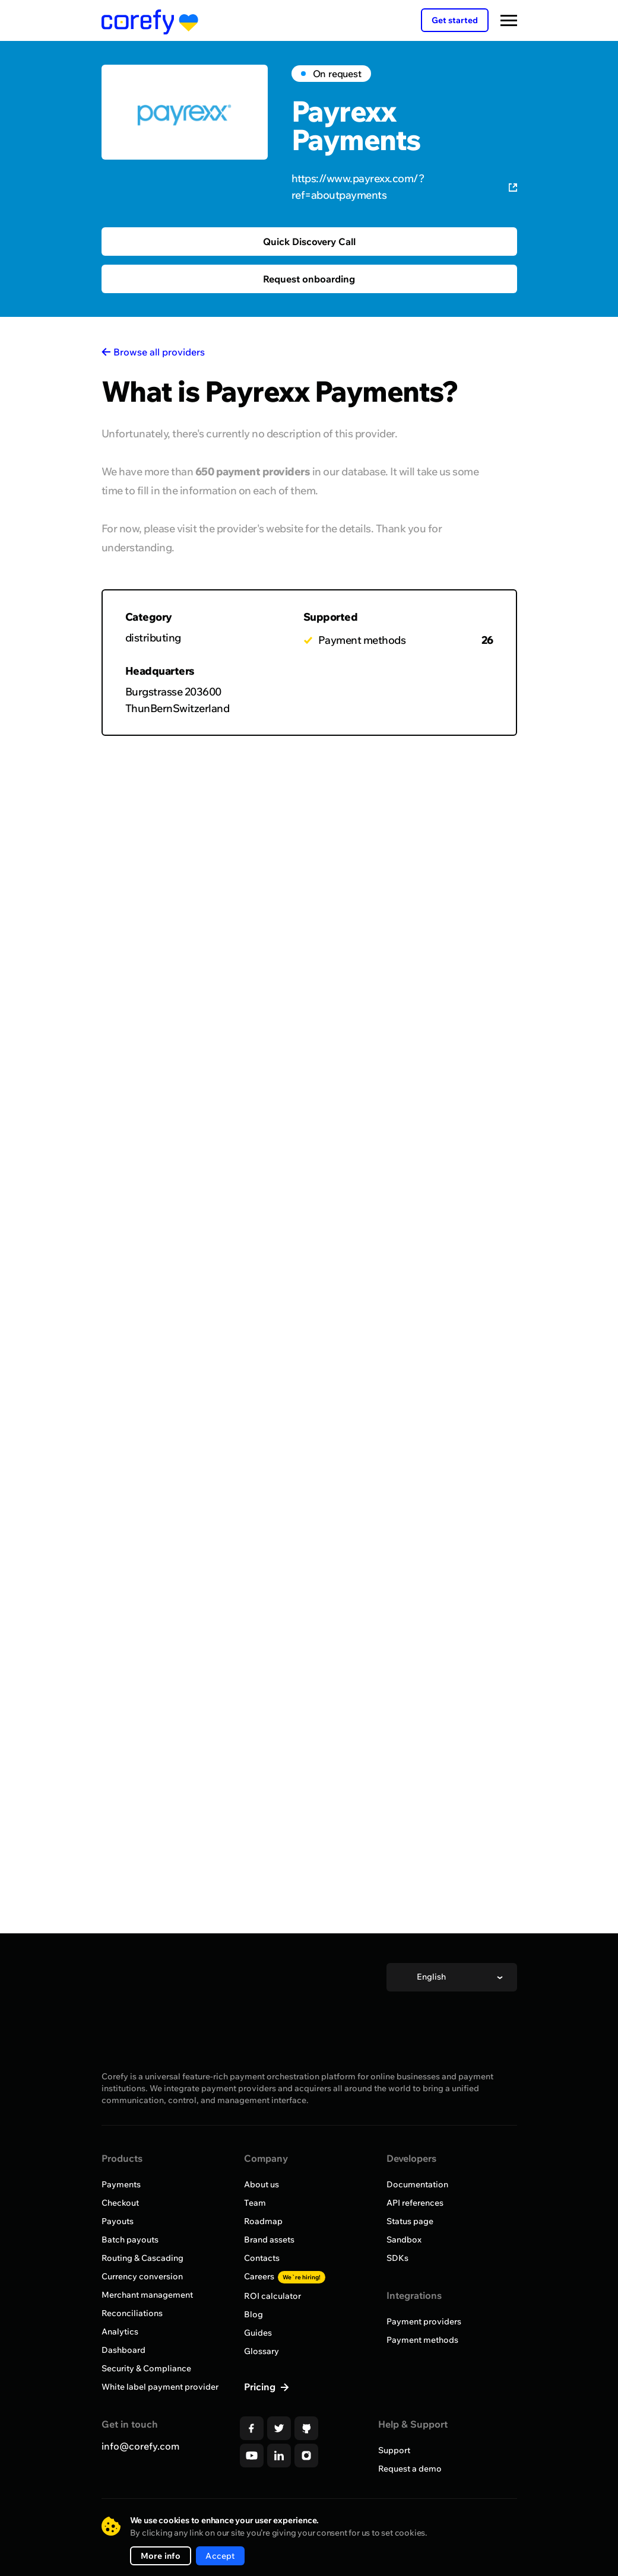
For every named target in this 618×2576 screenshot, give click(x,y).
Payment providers (423, 2321)
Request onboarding (309, 279)
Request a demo (410, 2468)
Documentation (417, 2184)
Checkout (120, 2202)
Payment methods (422, 2339)
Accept (219, 2555)
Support (394, 2450)
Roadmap (263, 2221)
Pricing (261, 2387)
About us (261, 2184)
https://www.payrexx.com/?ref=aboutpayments (404, 186)
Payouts (118, 2221)
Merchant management (147, 2294)
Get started (455, 20)
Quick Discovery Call (309, 241)
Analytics (120, 2331)
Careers (284, 2276)
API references (414, 2202)
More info (161, 2555)
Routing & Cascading (142, 2258)
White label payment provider (160, 2386)
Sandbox (403, 2239)
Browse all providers (159, 352)
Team (255, 2202)
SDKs (397, 2258)
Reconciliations (132, 2313)
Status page (409, 2221)
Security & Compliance (146, 2368)
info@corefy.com (140, 2446)
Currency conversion (142, 2276)
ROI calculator (272, 2296)
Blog (253, 2314)
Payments (121, 2184)
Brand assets (269, 2239)
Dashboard (123, 2350)
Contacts (262, 2258)
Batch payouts (130, 2239)
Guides (258, 2332)
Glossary (261, 2351)
